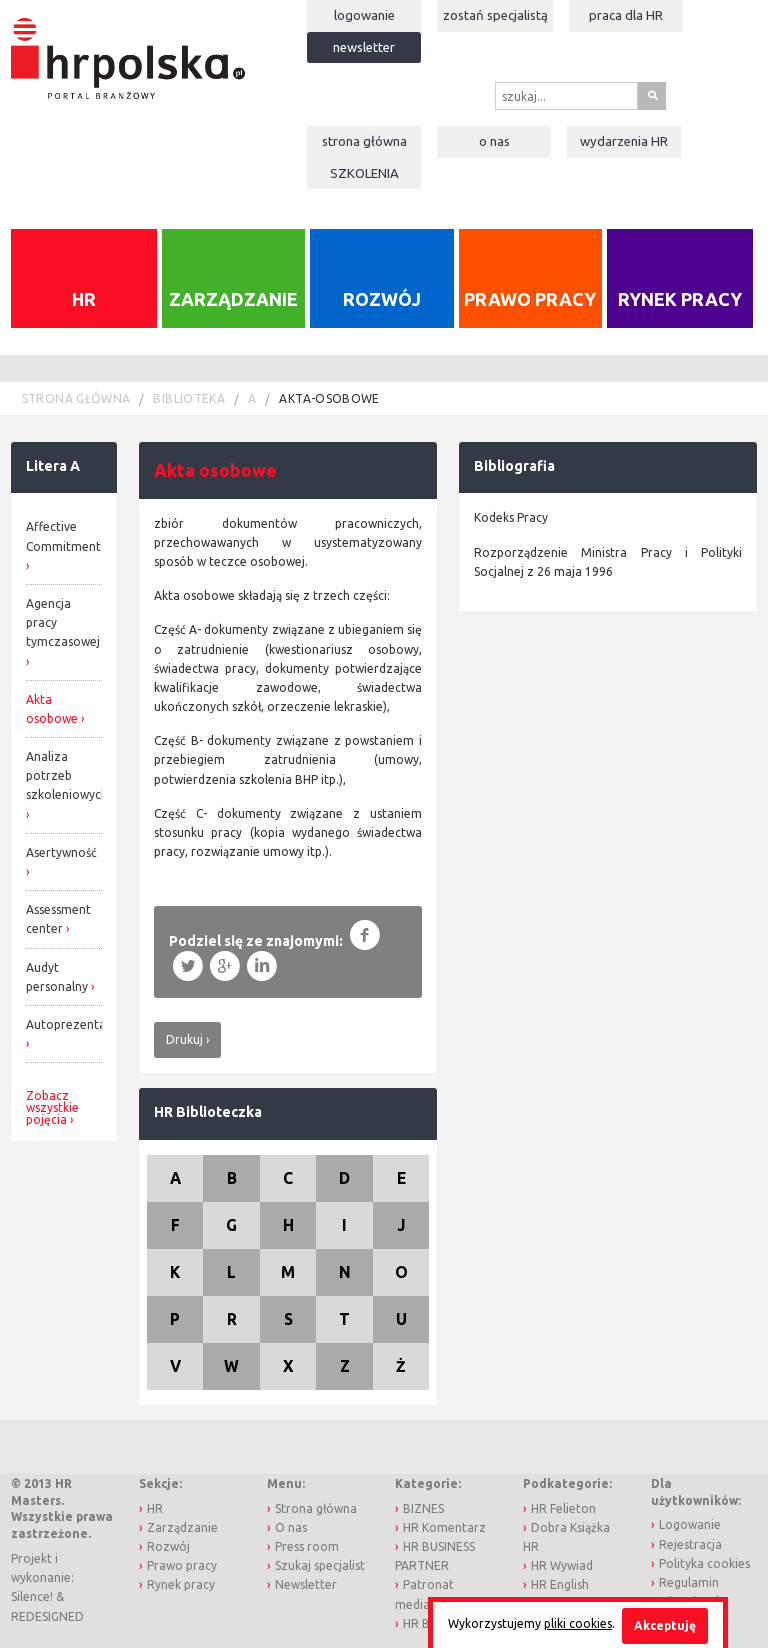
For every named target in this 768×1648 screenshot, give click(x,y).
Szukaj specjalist (320, 1565)
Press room (307, 1546)
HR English (560, 1584)
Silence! (32, 1596)
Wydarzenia (624, 141)
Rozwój (382, 299)
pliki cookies (578, 1623)
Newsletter (364, 47)
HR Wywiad (562, 1565)
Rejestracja (690, 1544)
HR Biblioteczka (208, 1112)
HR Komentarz (444, 1527)
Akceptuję (665, 1625)
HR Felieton (563, 1508)
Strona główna (364, 141)
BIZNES (423, 1508)
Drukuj (184, 1039)
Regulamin (689, 1582)
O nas (494, 141)
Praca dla (626, 15)
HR (84, 299)
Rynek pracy (680, 299)
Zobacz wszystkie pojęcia (52, 1108)
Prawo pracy (530, 299)
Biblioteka (189, 398)
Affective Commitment (63, 536)
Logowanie (364, 15)
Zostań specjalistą (495, 15)
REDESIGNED (47, 1616)
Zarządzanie (233, 299)
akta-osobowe (329, 398)
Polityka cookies (704, 1563)
